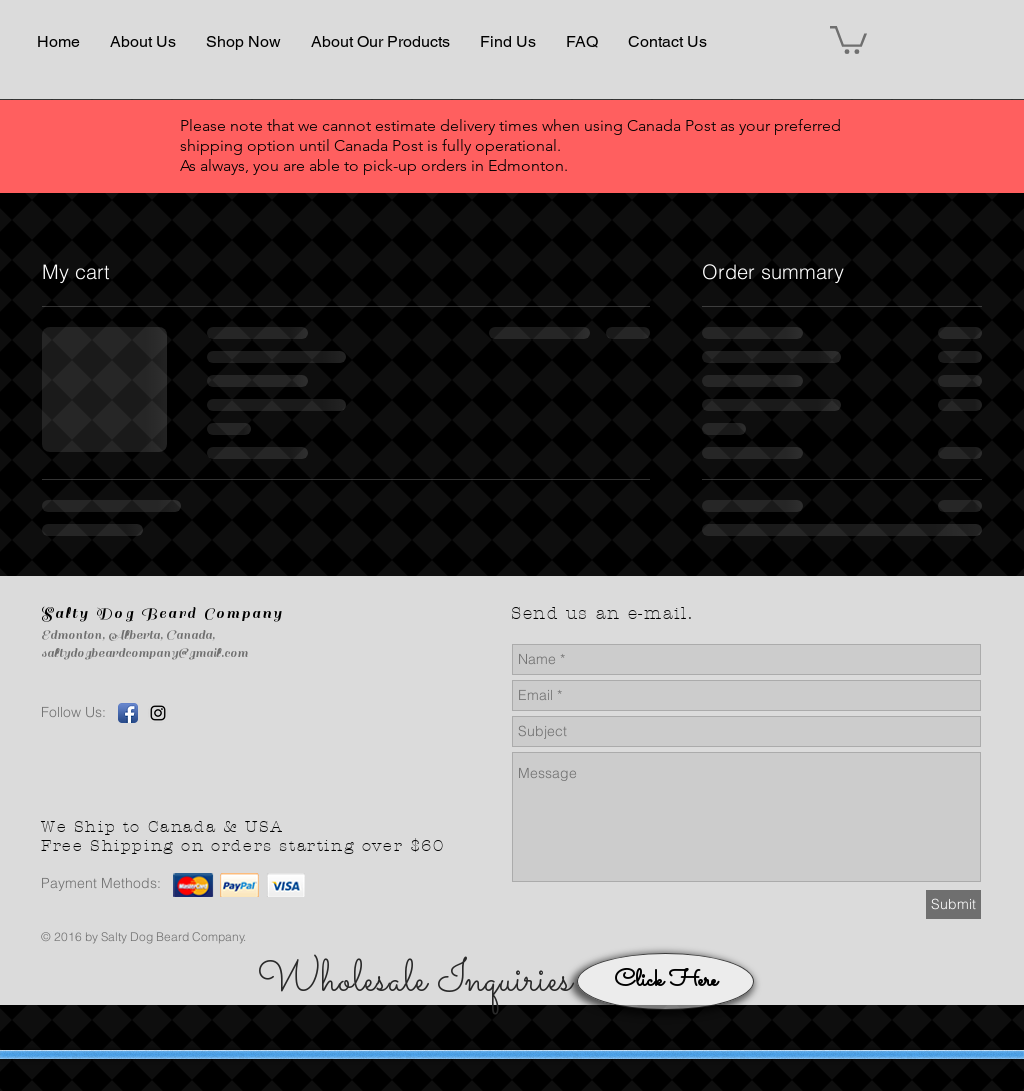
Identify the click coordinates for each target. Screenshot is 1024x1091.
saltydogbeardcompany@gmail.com (144, 653)
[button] (143, 42)
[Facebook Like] (339, 745)
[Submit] (953, 904)
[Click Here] (665, 981)
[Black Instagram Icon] (158, 713)
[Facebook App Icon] (128, 713)
